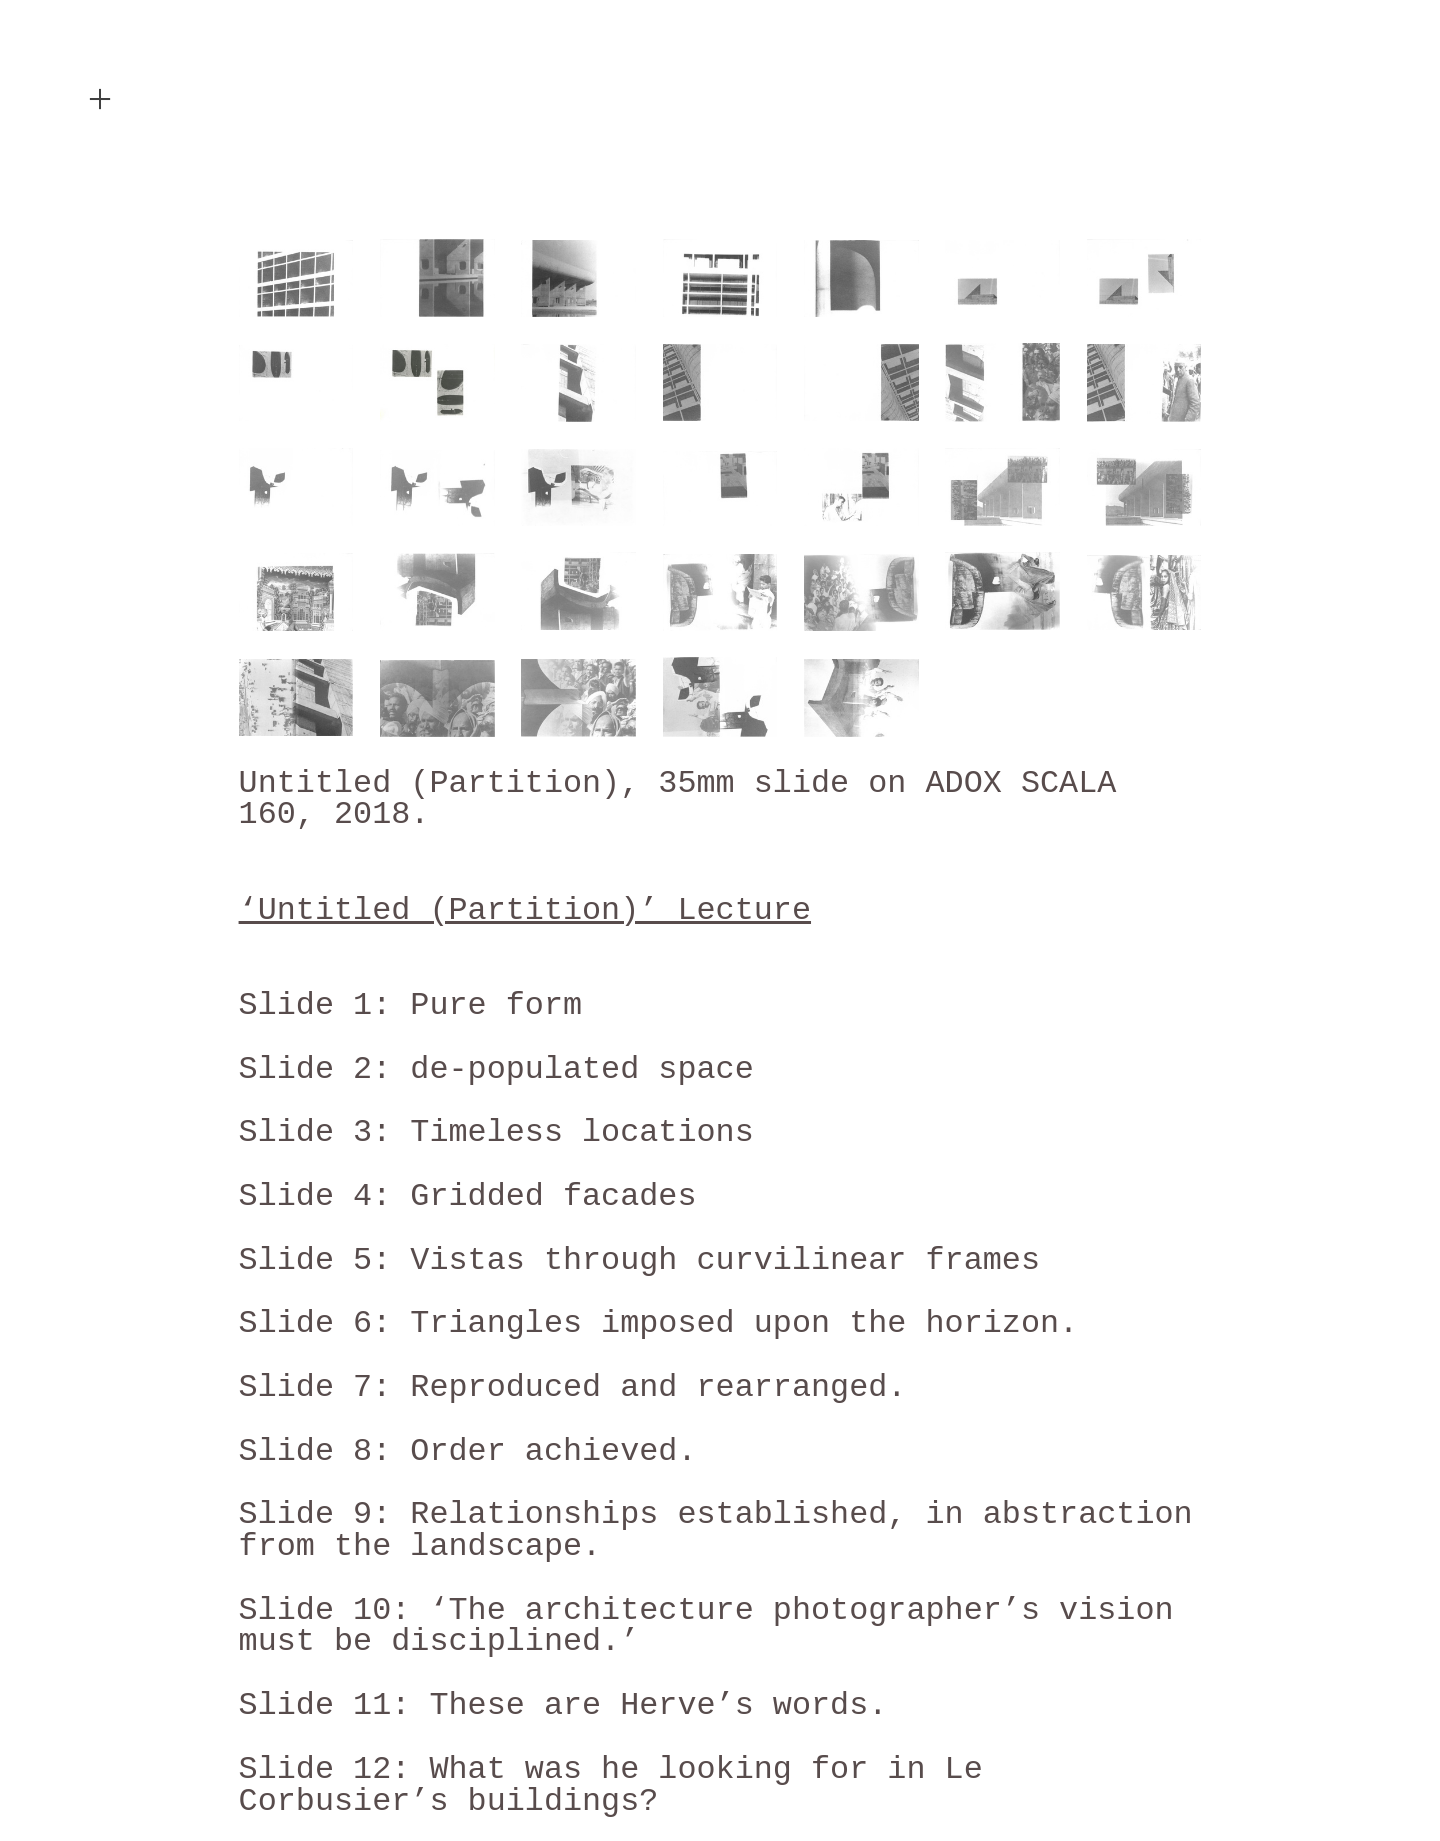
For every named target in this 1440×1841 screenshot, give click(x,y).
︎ (100, 99)
